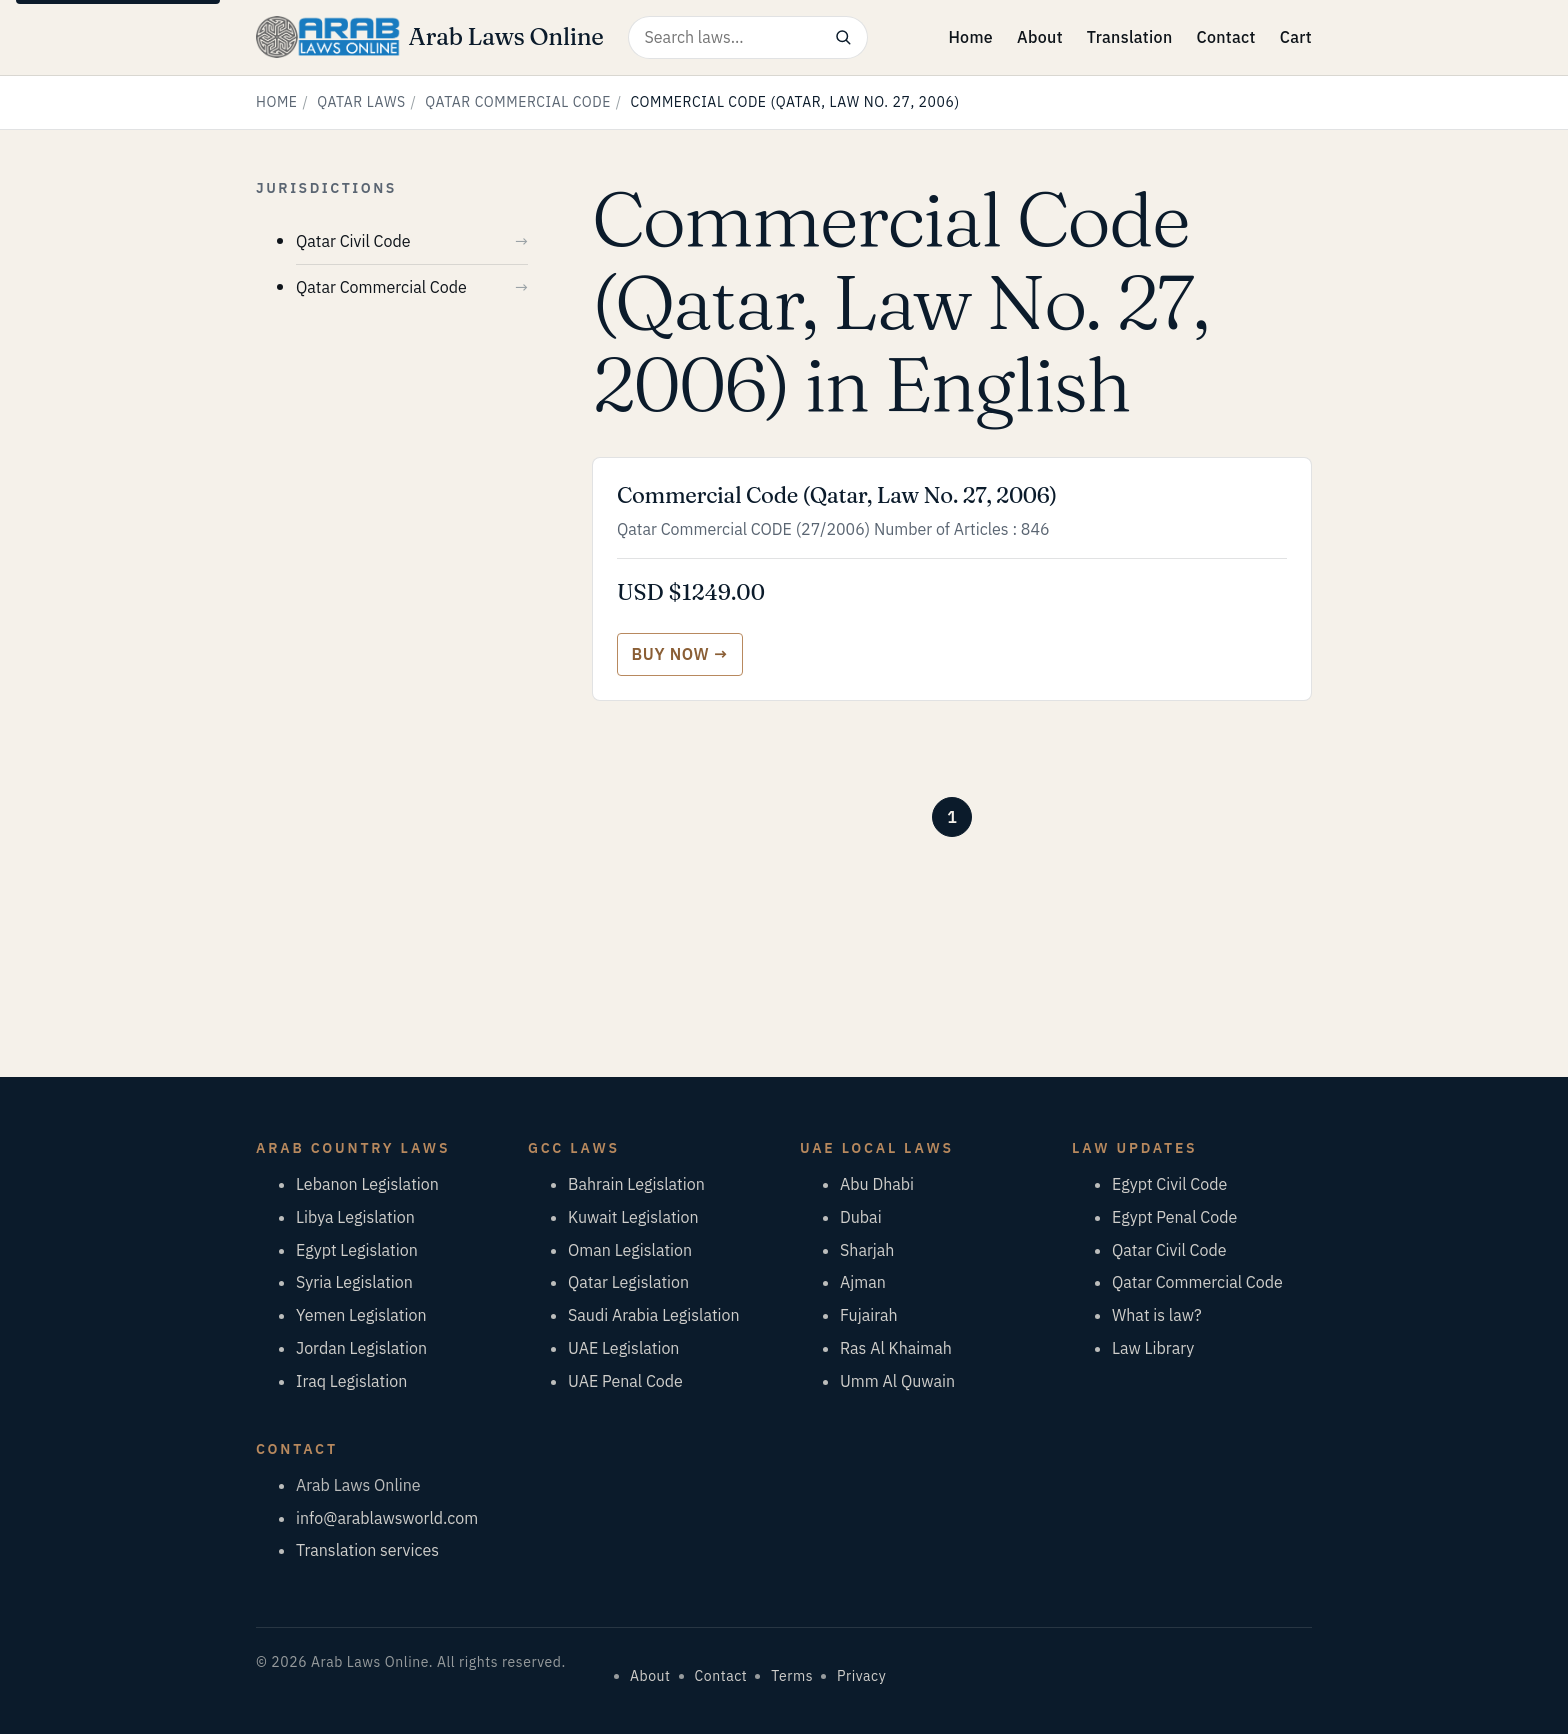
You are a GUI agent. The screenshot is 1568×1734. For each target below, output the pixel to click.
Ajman (863, 1282)
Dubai (861, 1217)
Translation (1130, 37)
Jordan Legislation (361, 1348)
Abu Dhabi (877, 1184)
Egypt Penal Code (1174, 1217)
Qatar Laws (361, 102)
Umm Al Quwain (897, 1381)
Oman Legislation (630, 1250)
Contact (1225, 37)
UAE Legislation (623, 1348)
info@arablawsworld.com (387, 1518)
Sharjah (867, 1250)
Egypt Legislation (357, 1250)
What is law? (1157, 1315)
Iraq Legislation (351, 1381)
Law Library (1153, 1348)
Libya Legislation (355, 1217)
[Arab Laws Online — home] (430, 37)
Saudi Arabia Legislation (654, 1315)
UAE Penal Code (625, 1381)
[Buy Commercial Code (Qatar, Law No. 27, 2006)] (680, 654)
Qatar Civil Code (353, 241)
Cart (1296, 37)
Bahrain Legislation (636, 1184)
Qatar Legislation (628, 1282)
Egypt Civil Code (1169, 1184)
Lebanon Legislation (367, 1184)
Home (970, 37)
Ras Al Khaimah (896, 1348)
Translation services (367, 1550)
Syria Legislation (354, 1282)
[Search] (843, 37)
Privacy (861, 1676)
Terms (792, 1676)
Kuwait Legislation (633, 1217)
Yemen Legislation (361, 1315)
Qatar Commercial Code (518, 102)
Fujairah (869, 1315)
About (1040, 37)
